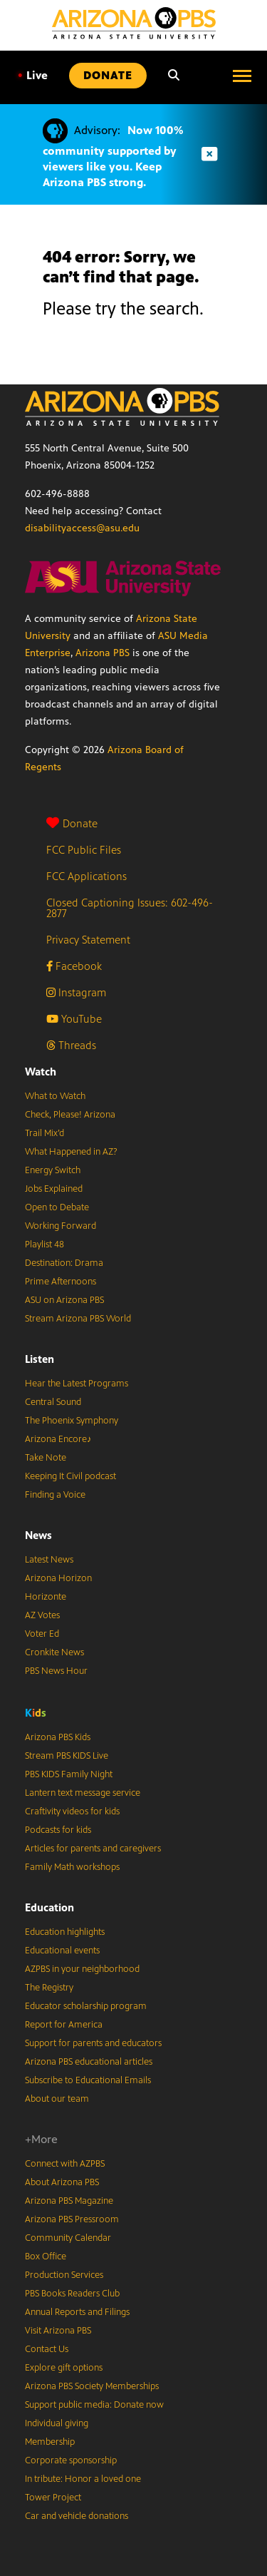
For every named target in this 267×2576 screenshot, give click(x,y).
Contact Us (46, 2349)
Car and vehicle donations (76, 2516)
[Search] (174, 76)
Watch (40, 1071)
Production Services (64, 2275)
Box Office (45, 2256)
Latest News (49, 1559)
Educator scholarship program (86, 2006)
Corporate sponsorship (71, 2460)
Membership (50, 2442)
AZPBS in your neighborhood (82, 1969)
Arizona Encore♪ (58, 1439)
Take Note (45, 1457)
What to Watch (55, 1096)
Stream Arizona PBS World (78, 1318)
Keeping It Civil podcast (70, 1476)
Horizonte (45, 1597)
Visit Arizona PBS (58, 2330)
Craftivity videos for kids (72, 1811)
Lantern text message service (82, 1793)
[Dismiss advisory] (209, 154)
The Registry (49, 1987)
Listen (39, 1359)
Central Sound (53, 1402)
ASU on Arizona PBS (64, 1300)
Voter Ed (42, 1634)
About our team (57, 2099)
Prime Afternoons (60, 1281)
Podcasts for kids (58, 1830)
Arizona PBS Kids (57, 1737)
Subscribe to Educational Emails (88, 2080)
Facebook (74, 966)
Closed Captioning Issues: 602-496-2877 (129, 908)
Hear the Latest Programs (76, 1383)
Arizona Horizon (58, 1578)
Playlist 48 (44, 1244)
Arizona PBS (102, 653)
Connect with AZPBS (65, 2163)
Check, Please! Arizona (70, 1114)
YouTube (74, 1019)
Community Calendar (68, 2238)
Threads (71, 1045)
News (38, 1535)
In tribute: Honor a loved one (83, 2479)
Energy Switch (52, 1170)
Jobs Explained (54, 1189)
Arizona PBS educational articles (88, 2062)
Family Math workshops (72, 1867)
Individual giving (56, 2423)
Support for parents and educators (93, 2043)
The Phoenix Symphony (71, 1420)
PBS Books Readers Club (72, 2293)
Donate (72, 823)
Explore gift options (64, 2367)
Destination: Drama (64, 1263)
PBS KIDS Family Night (68, 1774)
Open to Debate (57, 1207)
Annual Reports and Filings (77, 2312)
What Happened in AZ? (71, 1151)
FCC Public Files (83, 850)
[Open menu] (242, 76)
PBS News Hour (56, 1671)
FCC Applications (86, 876)
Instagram (76, 992)
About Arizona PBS (62, 2182)
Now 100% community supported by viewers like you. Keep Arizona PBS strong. (113, 156)
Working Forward (60, 1226)
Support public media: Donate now (94, 2405)
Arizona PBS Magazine (69, 2201)
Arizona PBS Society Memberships (92, 2386)
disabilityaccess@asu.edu (82, 528)
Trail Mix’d (44, 1133)
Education (49, 1907)
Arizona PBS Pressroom (72, 2219)
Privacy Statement (88, 939)
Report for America (64, 2024)
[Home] (134, 23)
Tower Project (53, 2497)
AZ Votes (42, 1615)
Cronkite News (54, 1652)
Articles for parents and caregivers (93, 1848)
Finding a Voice (55, 1495)
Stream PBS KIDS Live (66, 1756)
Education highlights (65, 1932)
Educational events (62, 1950)
